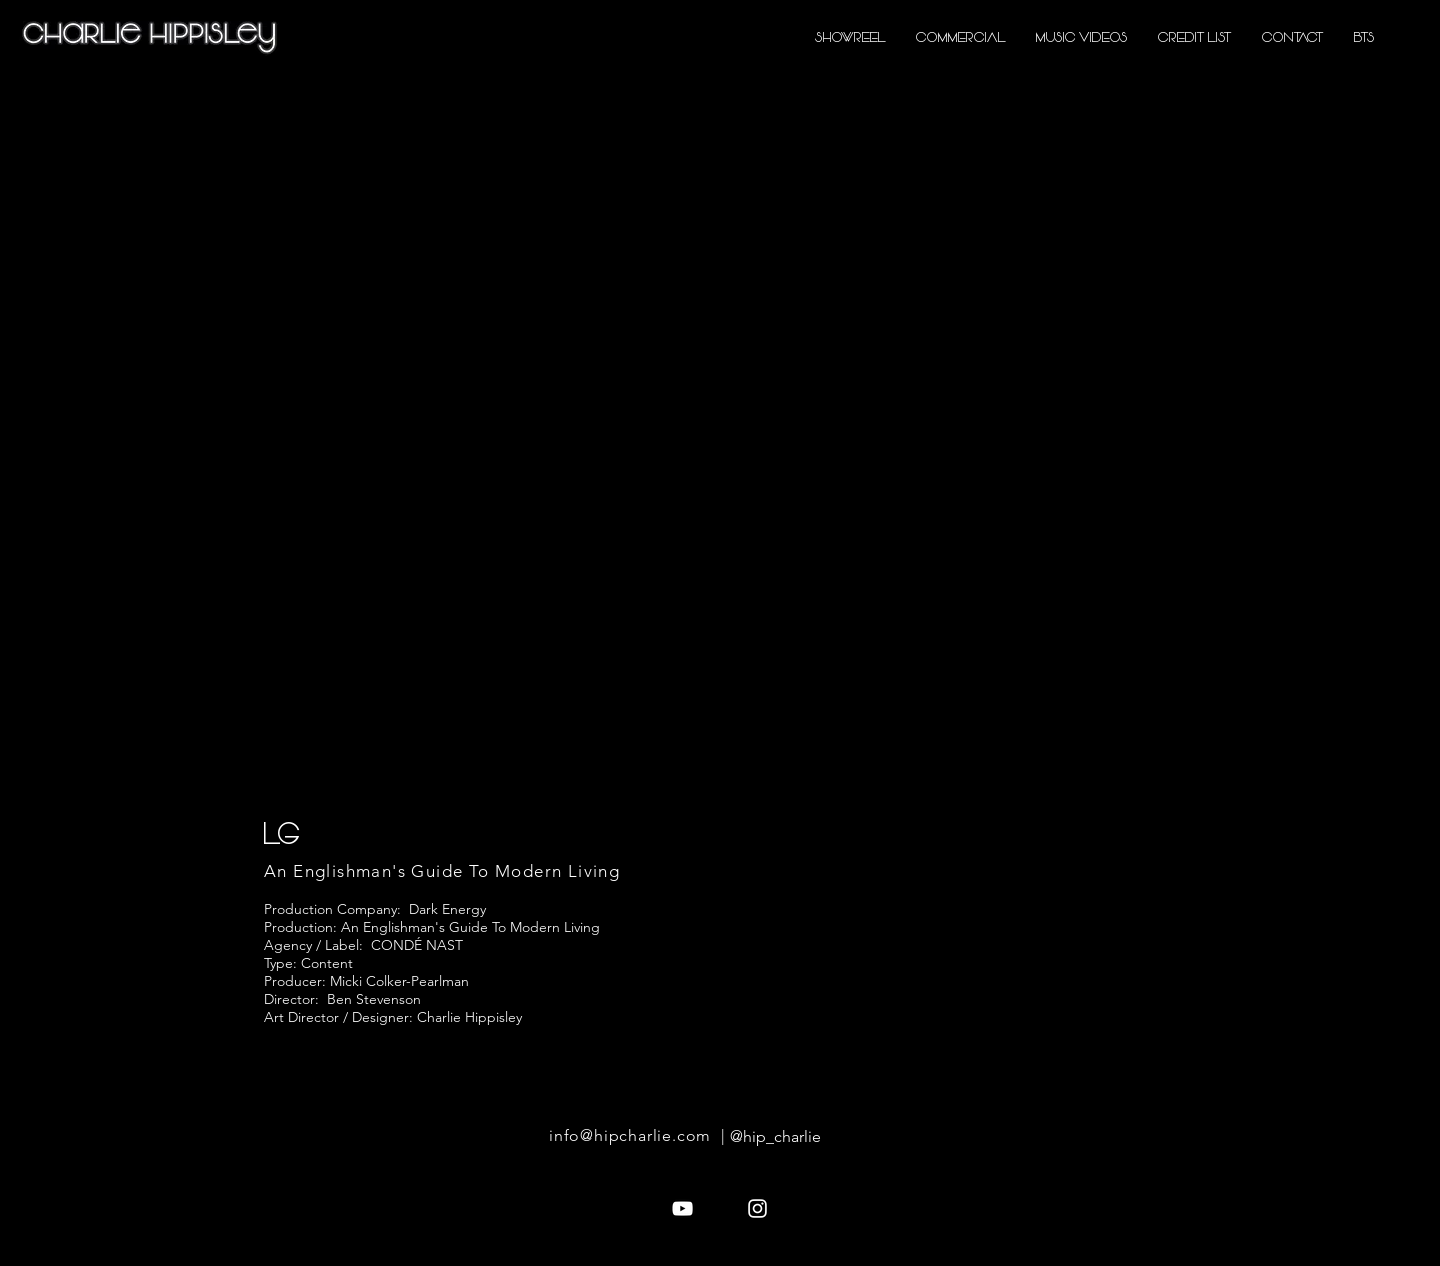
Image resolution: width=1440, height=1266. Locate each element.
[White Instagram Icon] (757, 1208)
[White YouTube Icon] (682, 1208)
